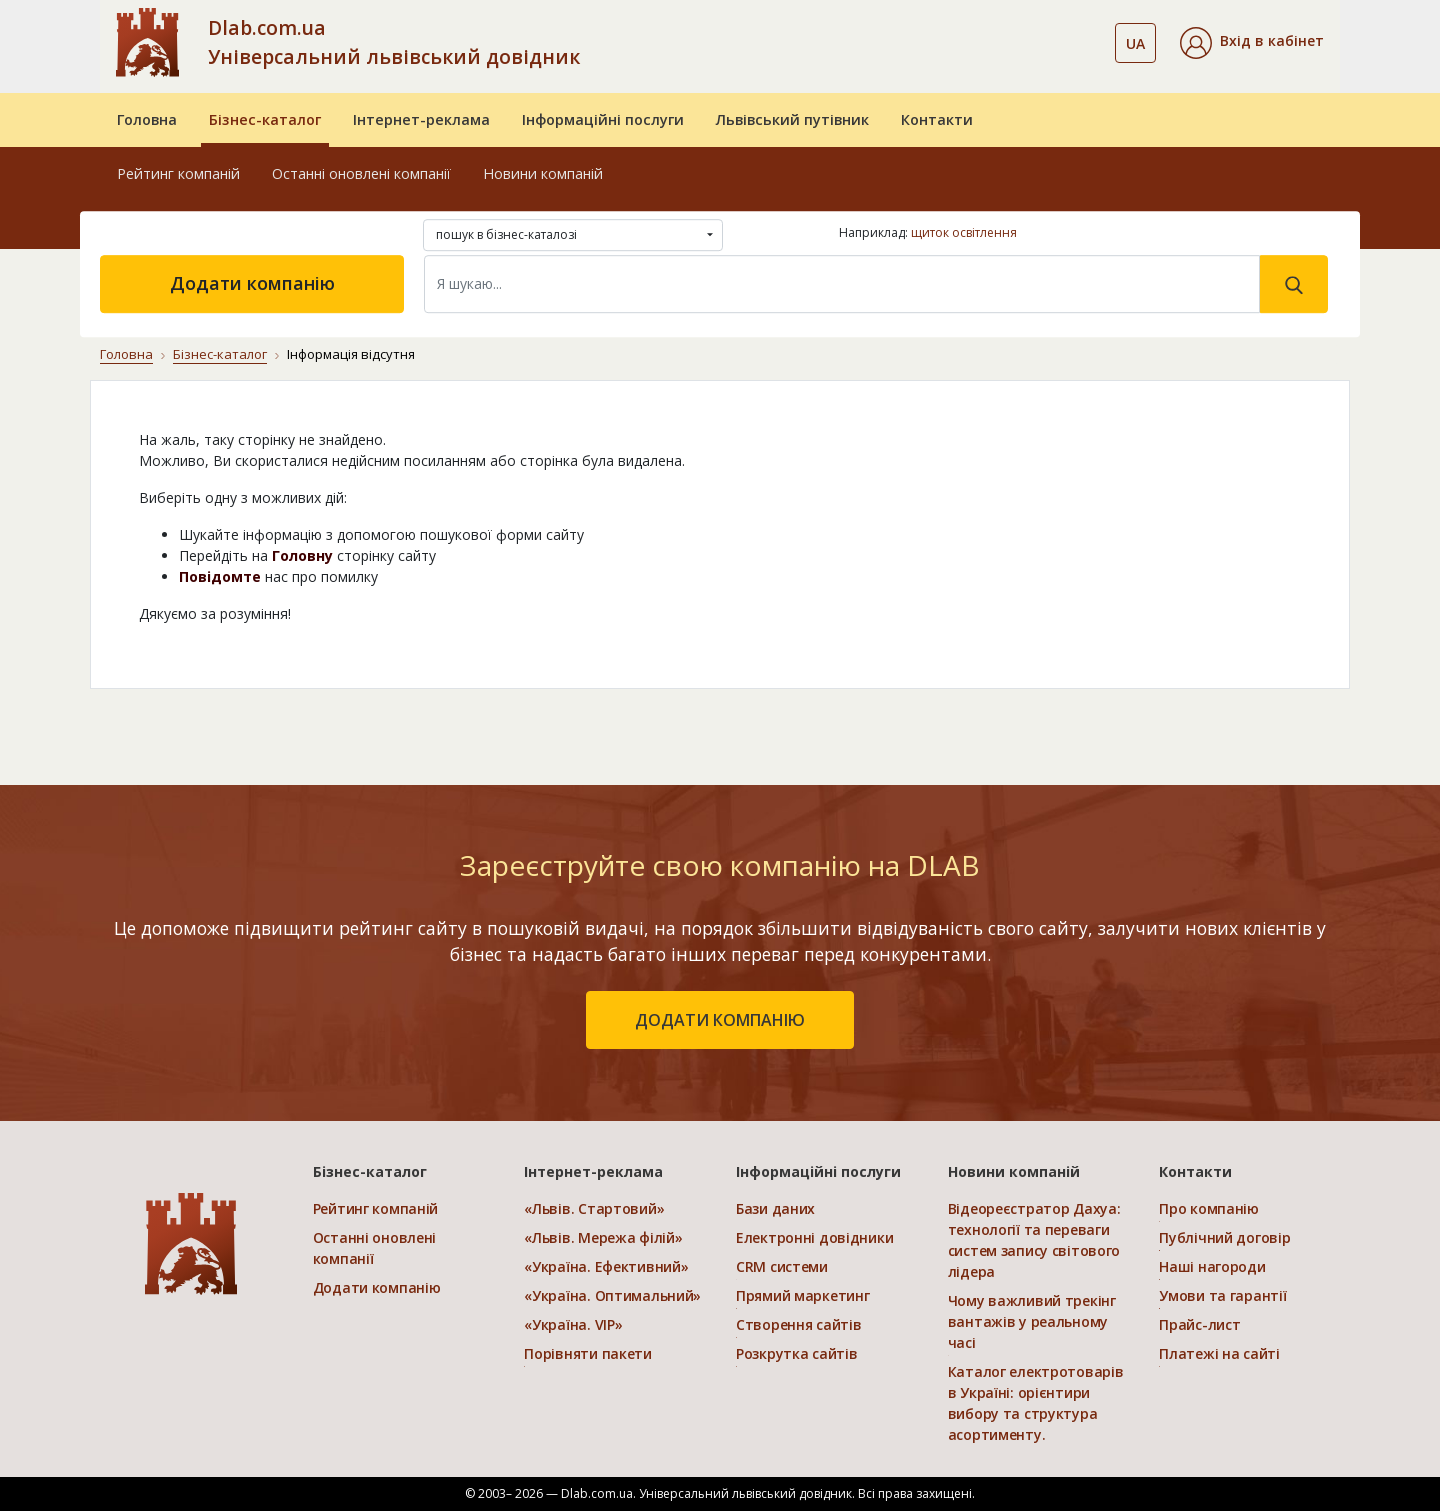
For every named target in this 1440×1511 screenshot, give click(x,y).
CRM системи (782, 1266)
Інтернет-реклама (421, 119)
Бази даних (775, 1208)
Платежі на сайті (1219, 1353)
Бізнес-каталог (265, 119)
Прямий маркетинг (803, 1295)
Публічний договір (1224, 1237)
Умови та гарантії (1222, 1295)
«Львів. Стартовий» (594, 1208)
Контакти (937, 119)
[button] (1252, 43)
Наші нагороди (1212, 1266)
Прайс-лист (1199, 1324)
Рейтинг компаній (178, 173)
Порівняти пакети (588, 1353)
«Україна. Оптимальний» (612, 1295)
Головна (147, 119)
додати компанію (720, 1020)
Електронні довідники (814, 1237)
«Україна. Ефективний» (606, 1266)
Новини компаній (543, 173)
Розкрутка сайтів (797, 1353)
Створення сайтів (799, 1324)
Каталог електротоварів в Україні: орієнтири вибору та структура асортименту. (1036, 1403)
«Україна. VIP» (573, 1324)
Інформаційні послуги (603, 119)
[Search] (842, 284)
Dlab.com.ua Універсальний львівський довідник (394, 42)
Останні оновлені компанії (361, 173)
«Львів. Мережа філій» (603, 1237)
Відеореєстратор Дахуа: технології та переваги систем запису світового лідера (1034, 1240)
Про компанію (1209, 1208)
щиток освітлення (964, 232)
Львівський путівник (792, 119)
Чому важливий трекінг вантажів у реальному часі (1032, 1321)
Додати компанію (252, 283)
